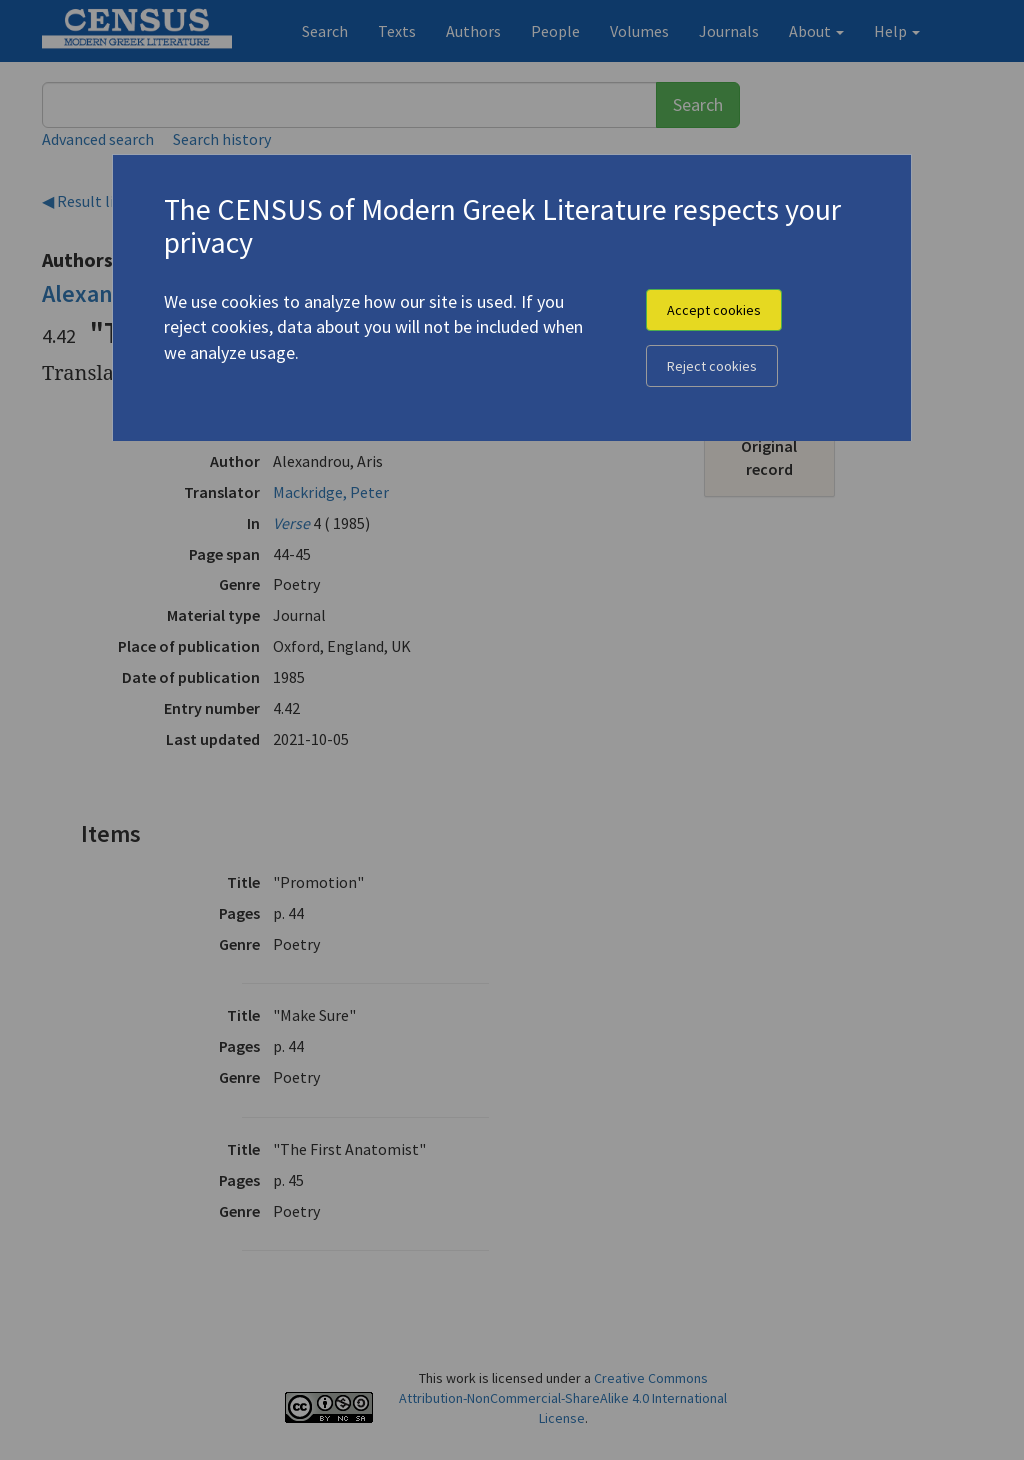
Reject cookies (712, 366)
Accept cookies (714, 310)
